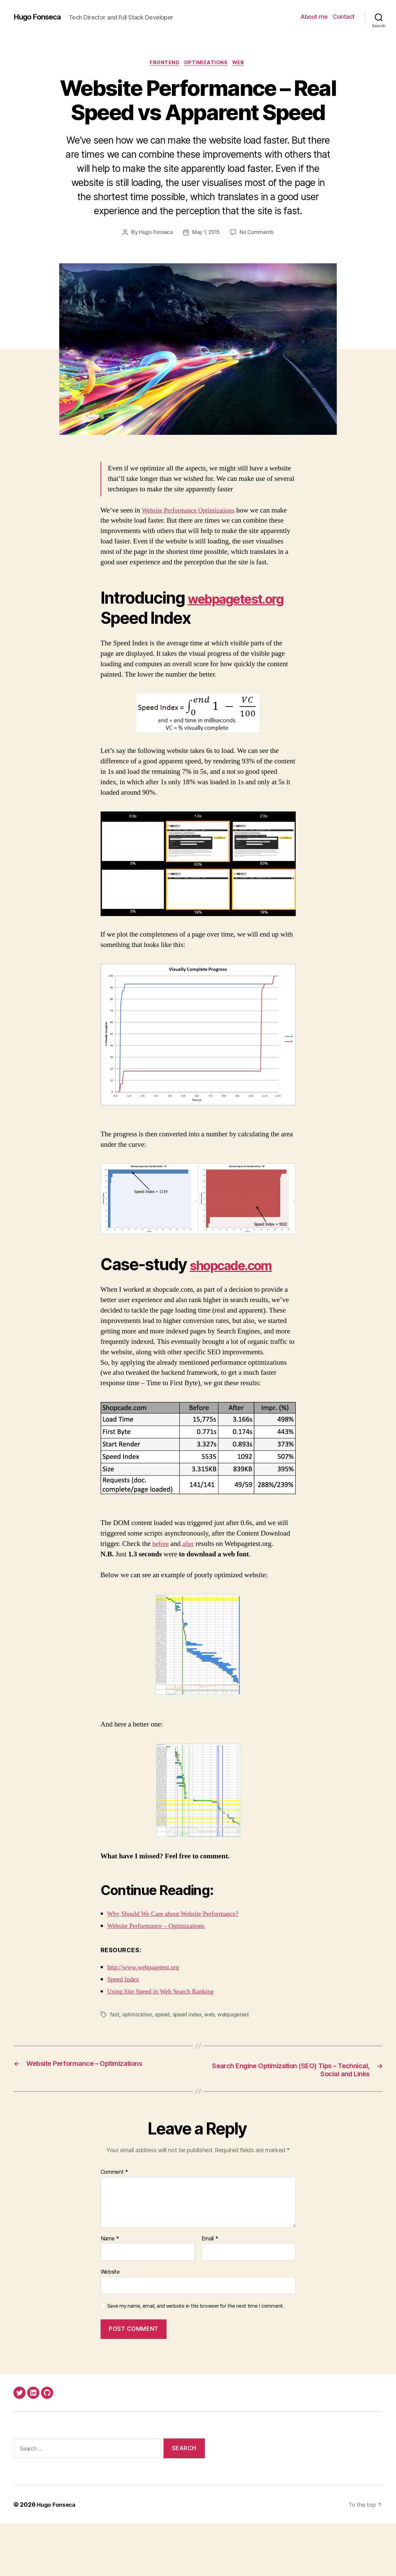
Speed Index (124, 2031)
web (213, 2066)
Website (110, 2324)
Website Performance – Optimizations (161, 1977)
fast (114, 2066)
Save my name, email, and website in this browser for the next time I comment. (195, 2358)
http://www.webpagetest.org (147, 2019)
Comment (115, 2225)
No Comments (258, 233)
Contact (344, 16)
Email (210, 2291)
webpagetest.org (163, 630)
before (161, 1595)
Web (242, 64)
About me (313, 16)
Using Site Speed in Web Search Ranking (165, 2043)
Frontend (163, 64)
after (190, 1595)
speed (164, 2066)
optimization (137, 2066)
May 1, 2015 (206, 233)
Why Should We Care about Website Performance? (179, 1965)
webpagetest (238, 2066)
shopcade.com (155, 1316)
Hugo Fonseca (39, 17)
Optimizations (207, 64)
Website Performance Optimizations (193, 511)
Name (110, 2291)
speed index (189, 2066)
